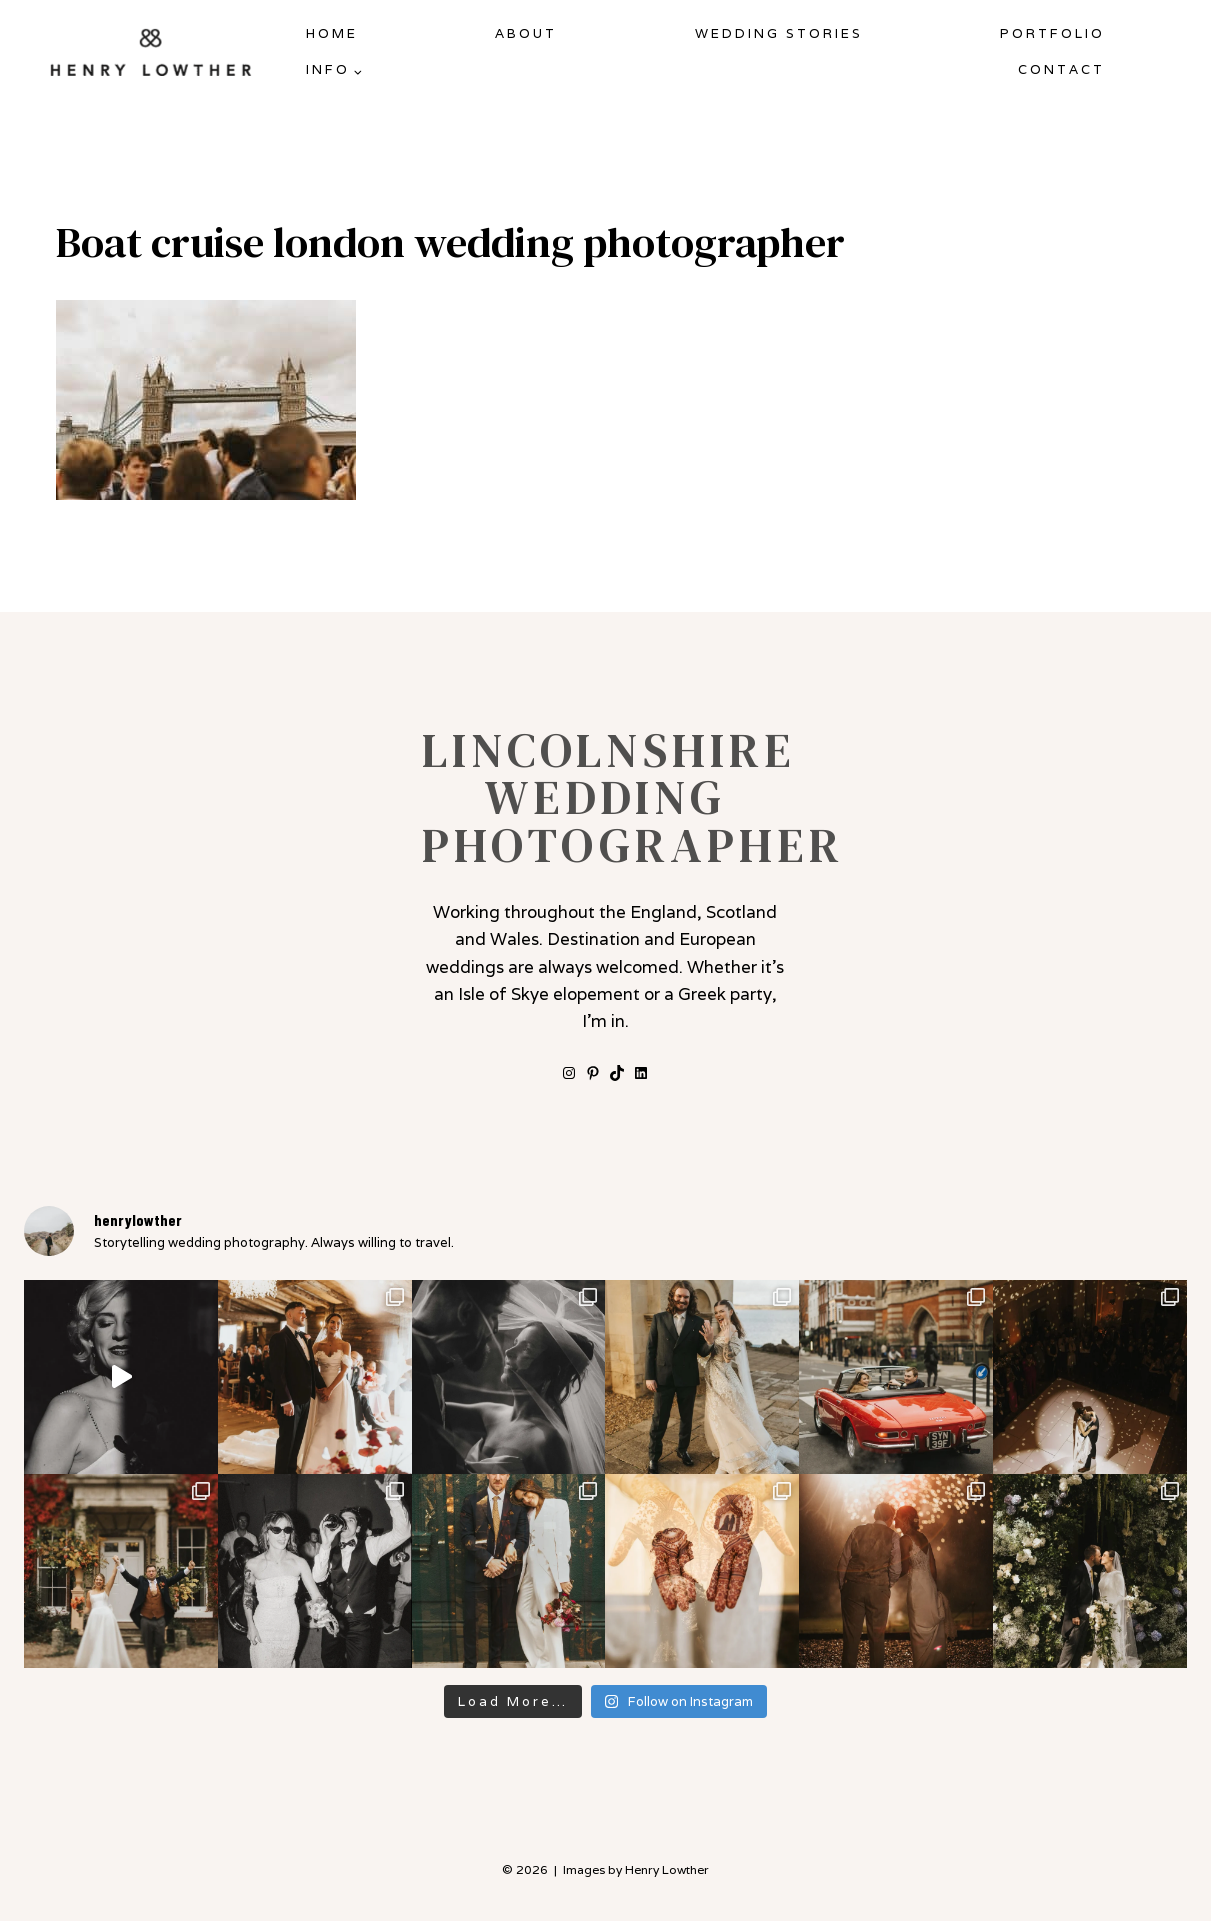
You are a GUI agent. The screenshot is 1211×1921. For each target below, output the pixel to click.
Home (332, 33)
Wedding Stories (779, 33)
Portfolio (1052, 33)
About (526, 33)
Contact (1061, 69)
